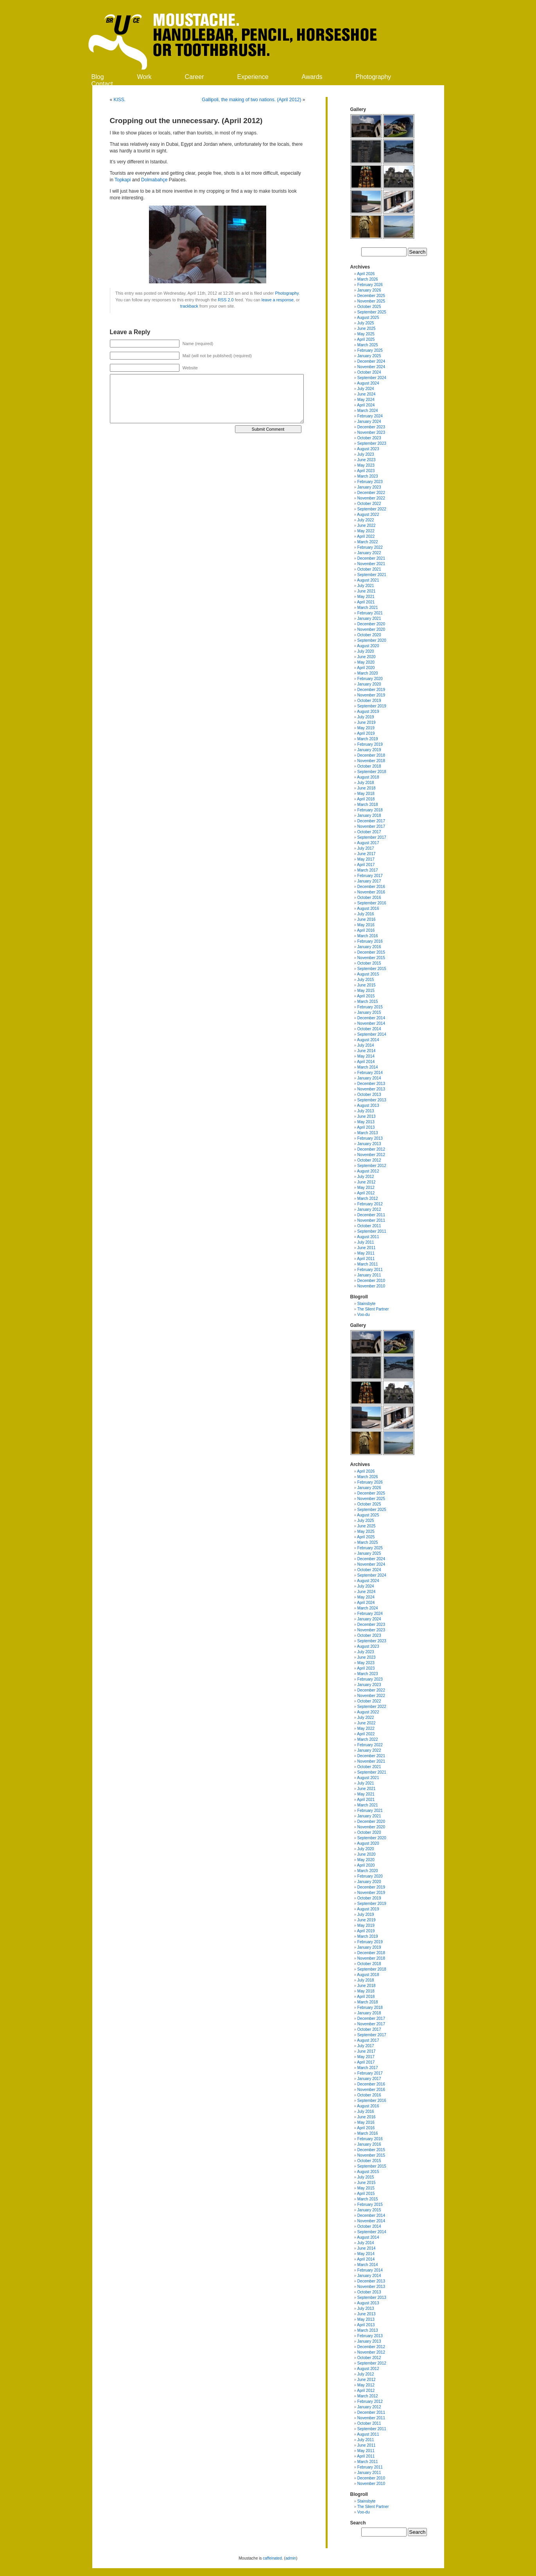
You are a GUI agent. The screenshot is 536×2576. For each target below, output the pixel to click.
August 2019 (368, 711)
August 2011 (368, 1237)
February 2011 (370, 1269)
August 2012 (368, 1171)
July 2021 (365, 586)
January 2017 (369, 881)
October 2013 (369, 1094)
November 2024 (371, 367)
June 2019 (366, 722)
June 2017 (366, 854)
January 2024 (369, 421)
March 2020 (367, 673)
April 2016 (366, 930)
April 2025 (366, 339)
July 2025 (365, 323)
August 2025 (368, 317)
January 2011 (369, 1275)
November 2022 (371, 498)
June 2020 (366, 657)
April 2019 (366, 733)
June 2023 (366, 460)
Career (194, 76)
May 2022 (366, 531)
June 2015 (366, 985)
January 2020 (369, 684)
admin (290, 2558)
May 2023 (366, 465)
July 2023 (365, 454)
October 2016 (369, 897)
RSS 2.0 (225, 299)
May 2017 (366, 859)
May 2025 (366, 334)
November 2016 (371, 892)
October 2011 (369, 1226)
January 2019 (369, 750)
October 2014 (369, 1029)
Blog (97, 76)
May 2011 (366, 1253)
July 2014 (365, 1045)
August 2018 (368, 777)
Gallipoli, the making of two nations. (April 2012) (251, 99)
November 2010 (371, 1286)
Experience (252, 76)
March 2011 (367, 1264)
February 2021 (370, 613)
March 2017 (367, 870)
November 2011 (371, 1220)
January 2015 (369, 1012)
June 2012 (366, 1182)
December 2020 (371, 624)
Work (144, 76)
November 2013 (371, 1089)
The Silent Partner (373, 1309)
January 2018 (369, 815)
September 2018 (371, 772)
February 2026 (370, 285)
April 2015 (366, 996)
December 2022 (371, 492)
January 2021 (369, 618)
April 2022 (366, 536)
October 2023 (369, 438)
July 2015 (365, 979)
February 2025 (370, 350)
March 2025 (367, 345)
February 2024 (370, 416)
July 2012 (365, 1176)
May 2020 (366, 662)
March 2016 (367, 936)
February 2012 (370, 1204)
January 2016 (369, 947)
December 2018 (371, 755)
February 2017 (370, 876)
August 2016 (368, 908)
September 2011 (371, 1231)
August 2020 (368, 646)
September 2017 (371, 837)
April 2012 (366, 1193)
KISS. (120, 99)
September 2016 (371, 903)
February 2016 (370, 941)
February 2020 (370, 679)
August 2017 (368, 843)
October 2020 (369, 635)
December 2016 (371, 886)
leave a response (278, 299)
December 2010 (371, 1280)
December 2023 (371, 427)
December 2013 (371, 1083)
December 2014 (371, 1018)
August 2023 (368, 449)
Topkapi (123, 180)
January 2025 (369, 356)
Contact (102, 84)
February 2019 (370, 744)
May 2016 (366, 925)
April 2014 (366, 1062)
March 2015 (367, 1001)
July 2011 (365, 1242)
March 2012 (367, 1198)
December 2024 (371, 361)
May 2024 (366, 399)
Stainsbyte (366, 1303)
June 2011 (366, 1248)
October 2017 (369, 832)
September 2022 (371, 509)
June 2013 (366, 1116)
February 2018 (370, 810)
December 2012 (371, 1149)
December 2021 (371, 558)
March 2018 (367, 804)
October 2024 (369, 372)
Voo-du (363, 1314)
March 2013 (367, 1133)
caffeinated (272, 2558)
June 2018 (366, 788)
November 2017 (371, 826)
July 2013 (365, 1111)
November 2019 (371, 695)
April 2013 (366, 1127)
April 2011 (366, 1259)
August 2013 (368, 1105)
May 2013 (366, 1122)
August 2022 (368, 514)
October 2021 (369, 569)
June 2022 (366, 525)
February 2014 (370, 1072)
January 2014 (369, 1078)
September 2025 (371, 312)
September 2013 (371, 1100)
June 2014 (366, 1051)
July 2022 (365, 520)
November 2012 (371, 1155)
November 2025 (371, 301)
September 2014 (371, 1034)
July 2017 (365, 848)
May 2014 (366, 1056)
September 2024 (371, 378)
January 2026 (369, 290)
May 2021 (366, 596)
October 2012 (369, 1160)
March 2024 (367, 410)
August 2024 (368, 383)
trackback (189, 306)
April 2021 (366, 602)
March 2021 (367, 607)
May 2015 (366, 990)
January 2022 (369, 553)
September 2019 (371, 706)
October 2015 (369, 963)
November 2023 (371, 432)
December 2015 (371, 952)
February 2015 (370, 1007)
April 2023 (366, 471)
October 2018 (369, 766)
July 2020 (365, 651)
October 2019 (369, 700)
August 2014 (368, 1040)
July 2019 (365, 717)
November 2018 (371, 761)
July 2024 (365, 389)
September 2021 (371, 575)
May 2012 (366, 1187)
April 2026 (366, 274)
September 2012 (371, 1166)
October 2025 (369, 306)
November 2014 (371, 1023)
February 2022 (370, 547)
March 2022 (367, 542)
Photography (373, 76)
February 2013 (370, 1138)
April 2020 (366, 668)
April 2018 (366, 799)
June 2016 (366, 919)
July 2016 (365, 914)
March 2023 (367, 476)
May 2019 (366, 728)
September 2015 (371, 969)
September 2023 (371, 443)
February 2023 (370, 482)
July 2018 (365, 782)
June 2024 (366, 394)
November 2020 (371, 629)
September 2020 (371, 640)
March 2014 (367, 1067)
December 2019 (371, 689)
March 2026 (367, 279)
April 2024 (366, 405)
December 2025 (371, 296)
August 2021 (368, 580)
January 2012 (369, 1209)
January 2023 (369, 487)
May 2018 (366, 793)
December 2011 (371, 1215)
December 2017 (371, 821)
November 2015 (371, 958)
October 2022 (369, 503)
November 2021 (371, 564)
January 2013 (369, 1144)
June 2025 (366, 328)
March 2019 (367, 739)
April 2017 (366, 865)
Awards (312, 76)
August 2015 (368, 974)
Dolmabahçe (154, 180)
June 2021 (366, 591)
